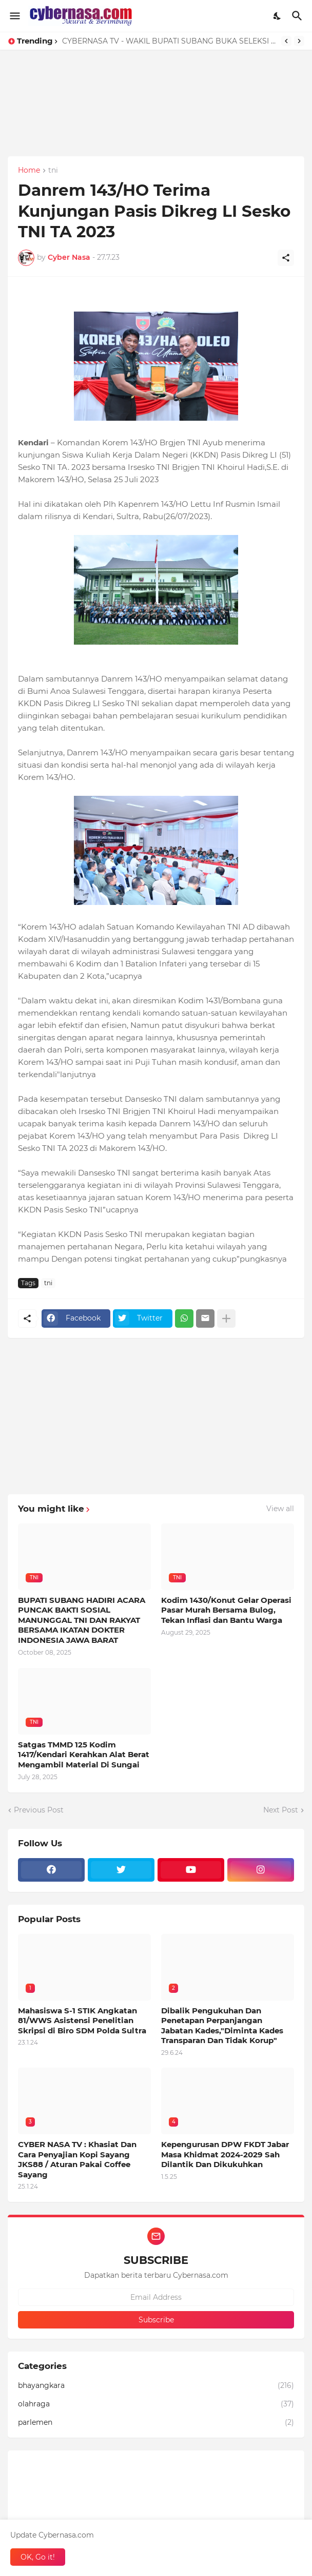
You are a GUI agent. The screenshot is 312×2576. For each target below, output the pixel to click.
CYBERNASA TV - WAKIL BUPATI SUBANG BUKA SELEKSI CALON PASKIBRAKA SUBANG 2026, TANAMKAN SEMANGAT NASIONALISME (169, 41)
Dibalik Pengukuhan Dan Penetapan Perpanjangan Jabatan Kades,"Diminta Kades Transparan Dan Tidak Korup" (222, 2026)
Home (29, 171)
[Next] (299, 41)
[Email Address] (156, 2297)
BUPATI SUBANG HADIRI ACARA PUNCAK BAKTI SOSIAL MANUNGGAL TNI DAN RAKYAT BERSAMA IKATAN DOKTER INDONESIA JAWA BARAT (81, 1620)
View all (280, 1508)
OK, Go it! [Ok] (38, 2557)
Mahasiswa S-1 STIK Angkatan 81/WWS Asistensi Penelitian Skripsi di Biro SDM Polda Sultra (82, 2020)
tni (53, 171)
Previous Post (39, 1810)
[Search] (298, 16)
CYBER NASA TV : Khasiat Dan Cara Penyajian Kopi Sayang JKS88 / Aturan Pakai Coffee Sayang (77, 2159)
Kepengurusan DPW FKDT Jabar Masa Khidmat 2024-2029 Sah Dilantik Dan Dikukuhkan (225, 2154)
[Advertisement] (156, 121)
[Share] (286, 258)
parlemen (156, 2423)
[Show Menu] (14, 16)
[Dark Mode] (277, 16)
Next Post (280, 1810)
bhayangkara (156, 2386)
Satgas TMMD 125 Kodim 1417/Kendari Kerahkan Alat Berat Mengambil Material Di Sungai (83, 1754)
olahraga (156, 2404)
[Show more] (226, 1318)
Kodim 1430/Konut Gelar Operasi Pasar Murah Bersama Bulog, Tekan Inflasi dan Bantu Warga (226, 1610)
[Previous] (286, 41)
